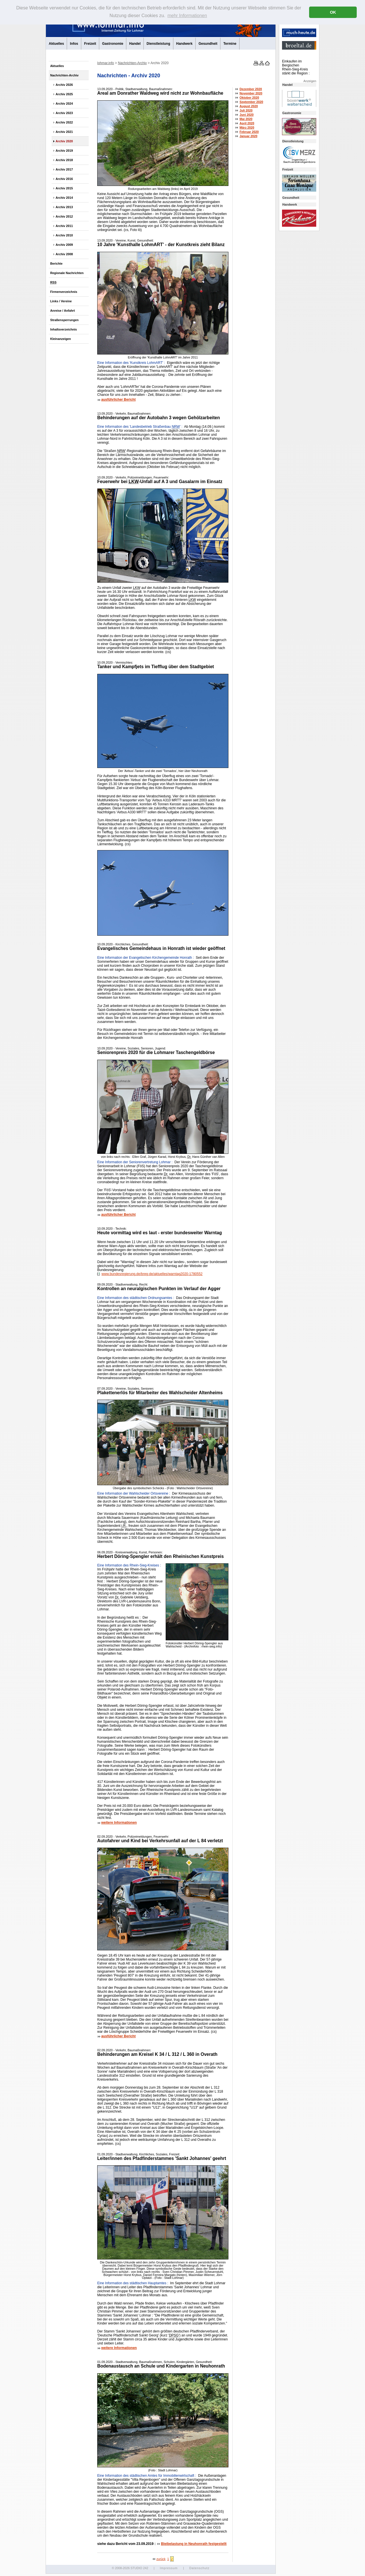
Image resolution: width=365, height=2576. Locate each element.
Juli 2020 (244, 110)
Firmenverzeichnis (63, 291)
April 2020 (245, 123)
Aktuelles (56, 44)
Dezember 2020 (249, 89)
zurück (159, 2559)
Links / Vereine (61, 301)
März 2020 (245, 127)
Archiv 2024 (64, 103)
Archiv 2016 (64, 179)
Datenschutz (199, 2568)
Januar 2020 (246, 136)
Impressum (168, 2568)
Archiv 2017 (64, 169)
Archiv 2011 (64, 226)
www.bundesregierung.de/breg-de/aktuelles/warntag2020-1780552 (149, 1274)
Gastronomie (112, 44)
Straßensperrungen (64, 320)
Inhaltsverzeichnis (63, 329)
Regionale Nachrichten (67, 273)
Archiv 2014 (64, 197)
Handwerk (184, 44)
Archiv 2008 (64, 254)
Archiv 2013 (64, 207)
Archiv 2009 (64, 244)
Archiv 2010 (64, 235)
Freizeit (90, 44)
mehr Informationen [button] (187, 15)
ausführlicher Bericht (118, 400)
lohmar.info (105, 63)
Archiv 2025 (64, 94)
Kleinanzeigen (60, 339)
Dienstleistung (158, 44)
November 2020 (249, 93)
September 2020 (249, 102)
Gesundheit (207, 44)
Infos (74, 44)
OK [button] (333, 12)
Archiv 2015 (64, 188)
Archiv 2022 (64, 122)
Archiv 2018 (64, 160)
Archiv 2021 (64, 131)
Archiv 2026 (64, 84)
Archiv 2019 (64, 150)
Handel (135, 44)
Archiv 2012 (64, 216)
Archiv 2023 (64, 113)
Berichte (56, 263)
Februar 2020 (247, 131)
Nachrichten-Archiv (64, 75)
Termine (229, 44)
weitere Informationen (119, 1823)
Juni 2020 (245, 114)
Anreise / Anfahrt (62, 310)
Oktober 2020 (247, 97)
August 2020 (247, 106)
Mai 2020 (244, 119)
